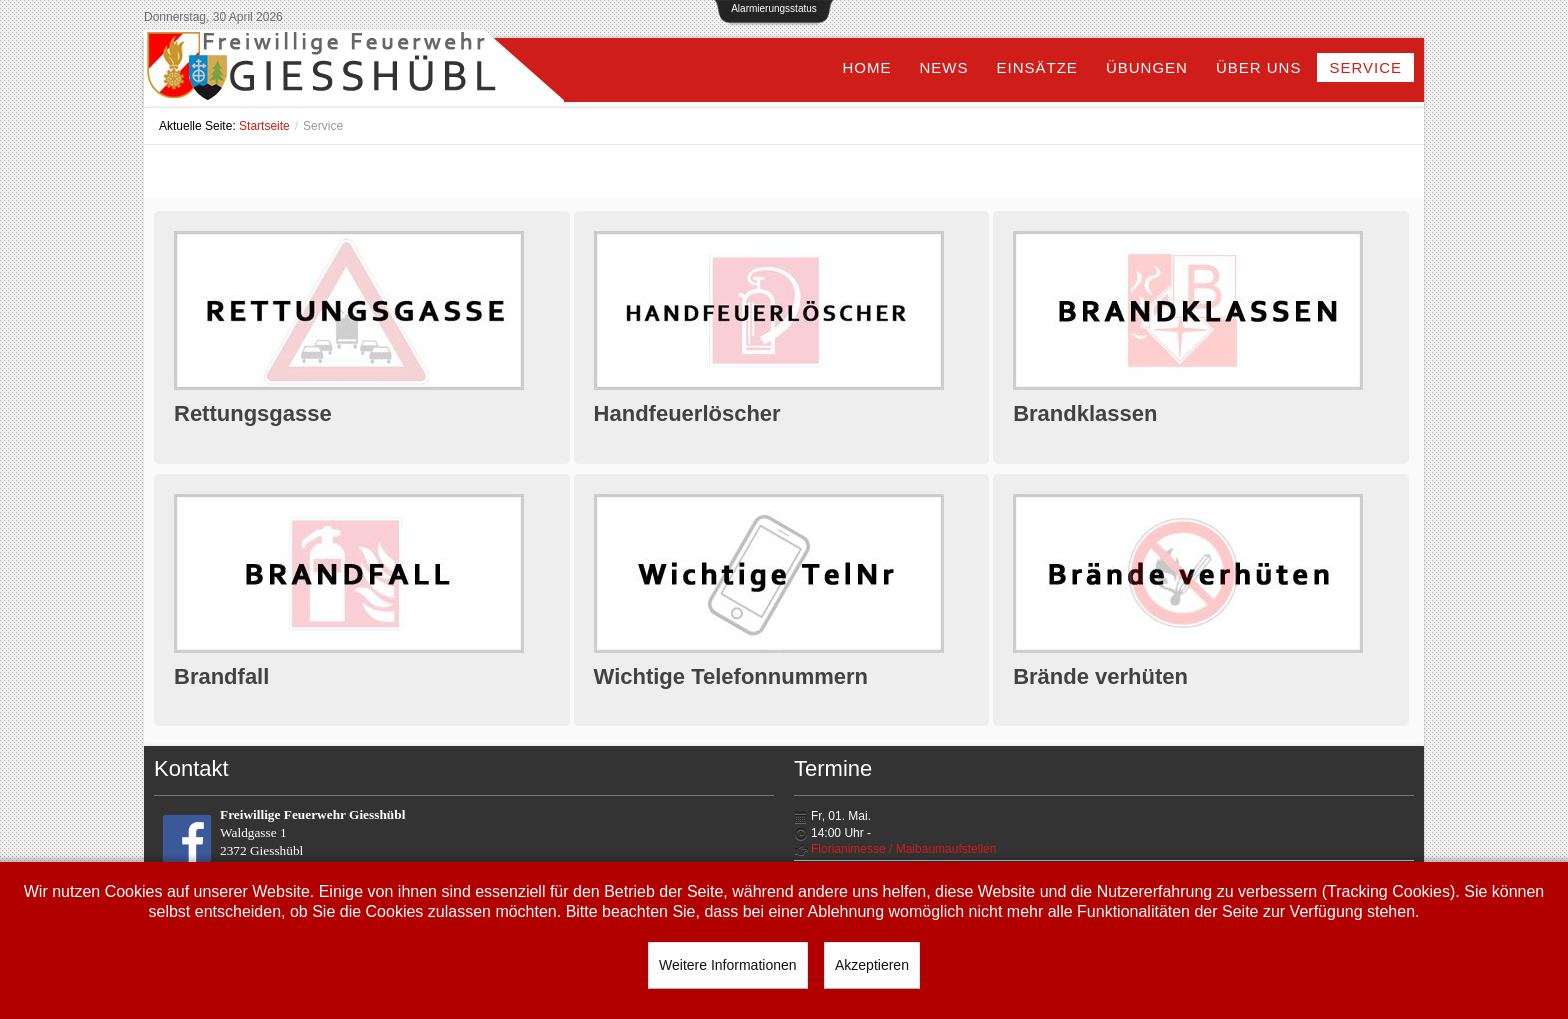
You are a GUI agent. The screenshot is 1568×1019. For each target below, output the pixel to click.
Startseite (264, 126)
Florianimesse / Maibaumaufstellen (903, 849)
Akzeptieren (872, 965)
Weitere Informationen (727, 965)
